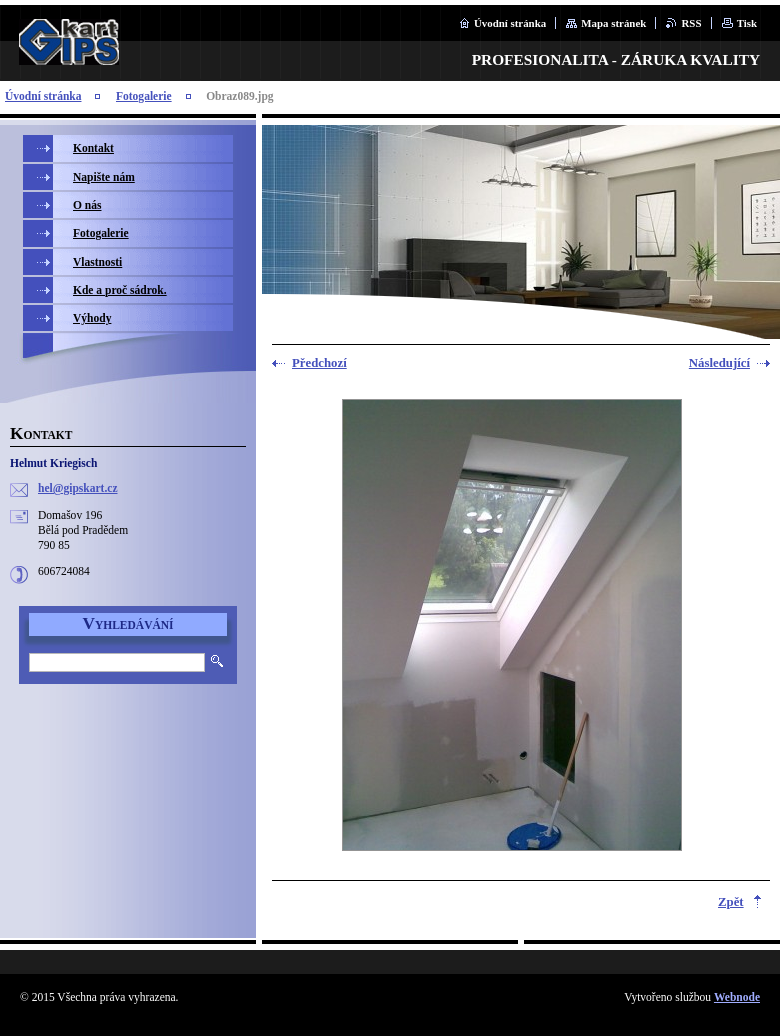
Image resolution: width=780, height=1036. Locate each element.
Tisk (747, 23)
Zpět (731, 902)
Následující (719, 363)
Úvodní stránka (510, 23)
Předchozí (319, 363)
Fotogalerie (144, 96)
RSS (691, 23)
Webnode (737, 997)
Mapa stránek (613, 23)
